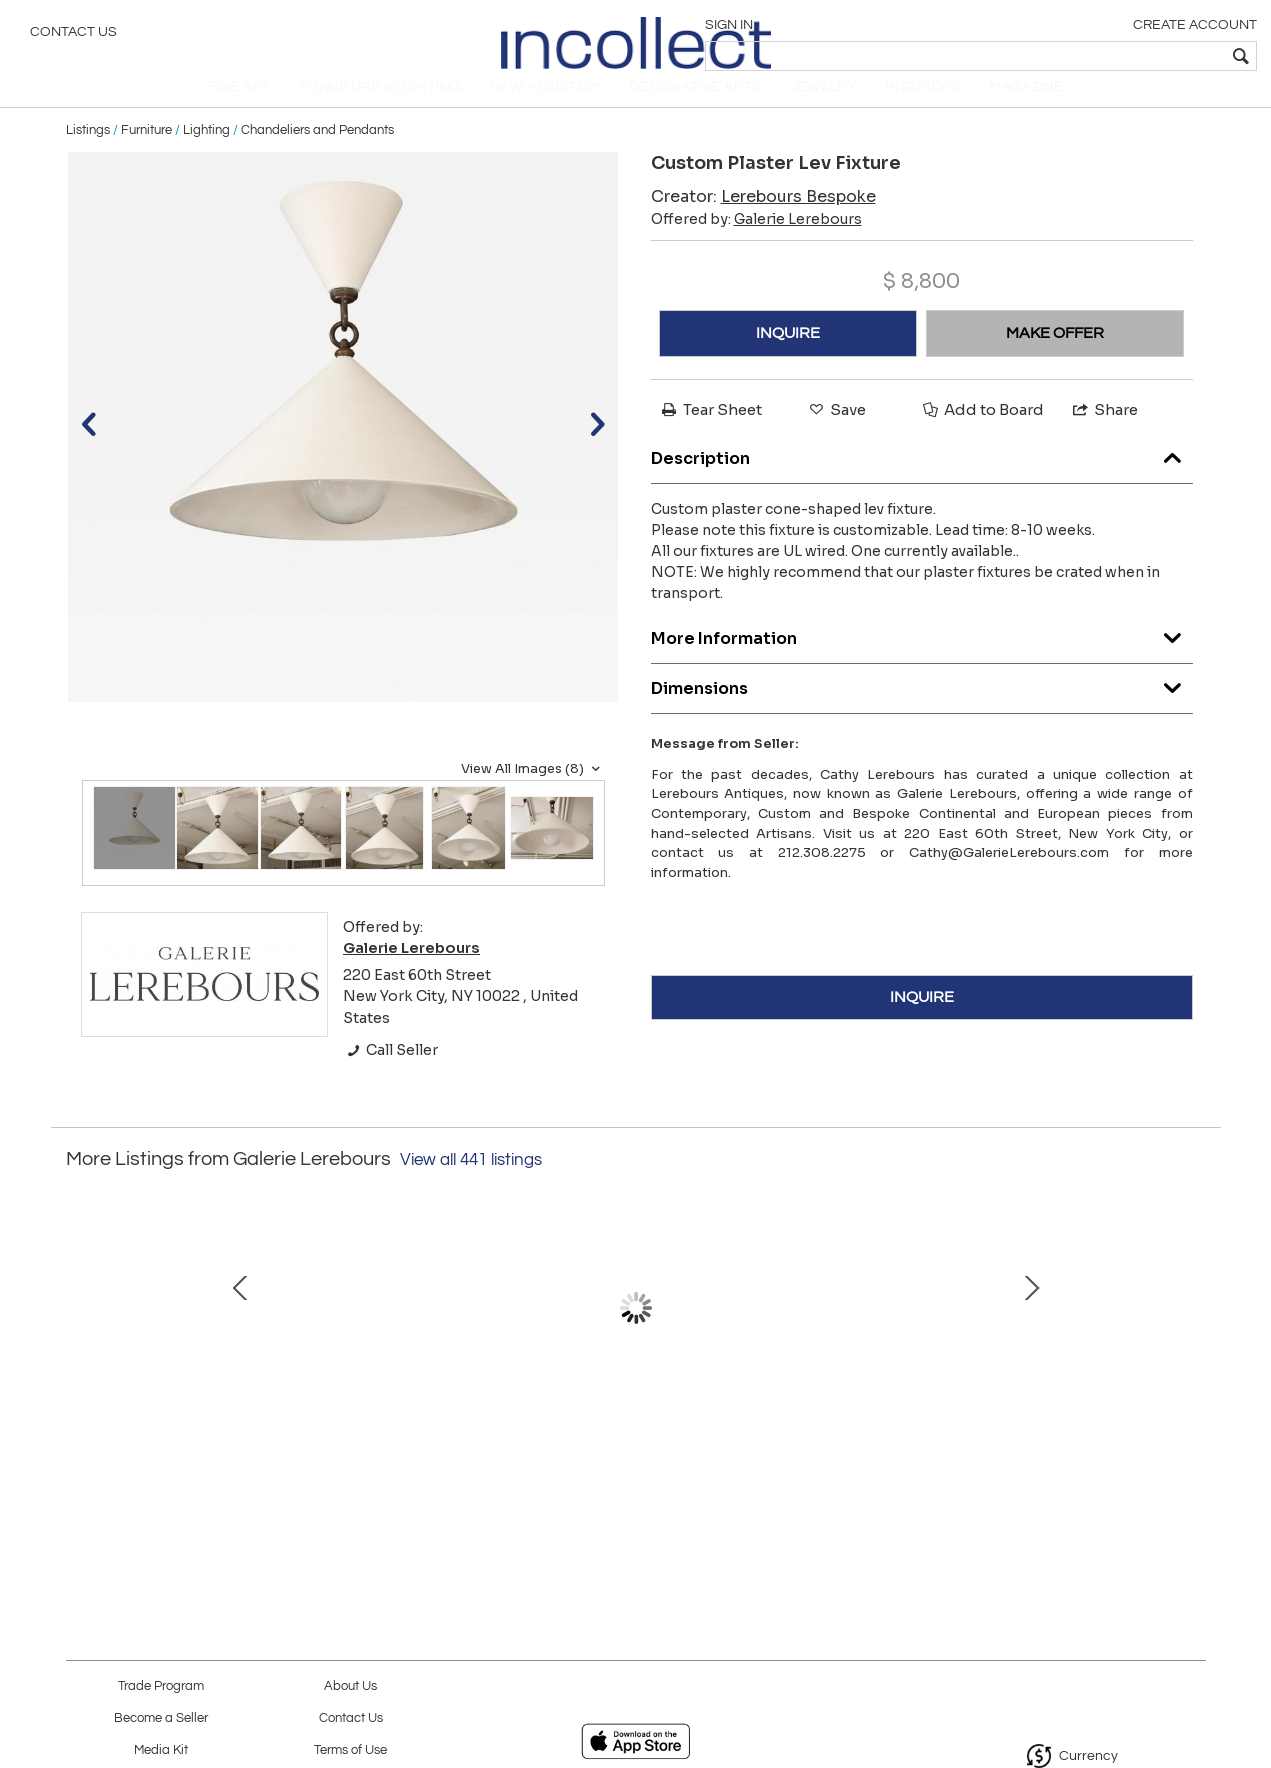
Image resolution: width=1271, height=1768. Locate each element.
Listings (88, 152)
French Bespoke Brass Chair (840, 1432)
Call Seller (390, 1072)
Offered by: (756, 241)
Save (836, 431)
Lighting (206, 152)
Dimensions (922, 705)
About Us (350, 1686)
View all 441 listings (471, 1182)
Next (1191, 1351)
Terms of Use (350, 1750)
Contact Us (73, 35)
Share (1104, 431)
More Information (922, 655)
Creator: (763, 218)
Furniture (146, 152)
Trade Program (161, 1686)
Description (922, 475)
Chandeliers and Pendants (317, 152)
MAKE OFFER (1055, 355)
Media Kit (161, 1750)
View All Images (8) (533, 791)
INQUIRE (788, 355)
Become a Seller (161, 1718)
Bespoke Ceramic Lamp (421, 1432)
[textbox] (1111, 56)
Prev (81, 1351)
